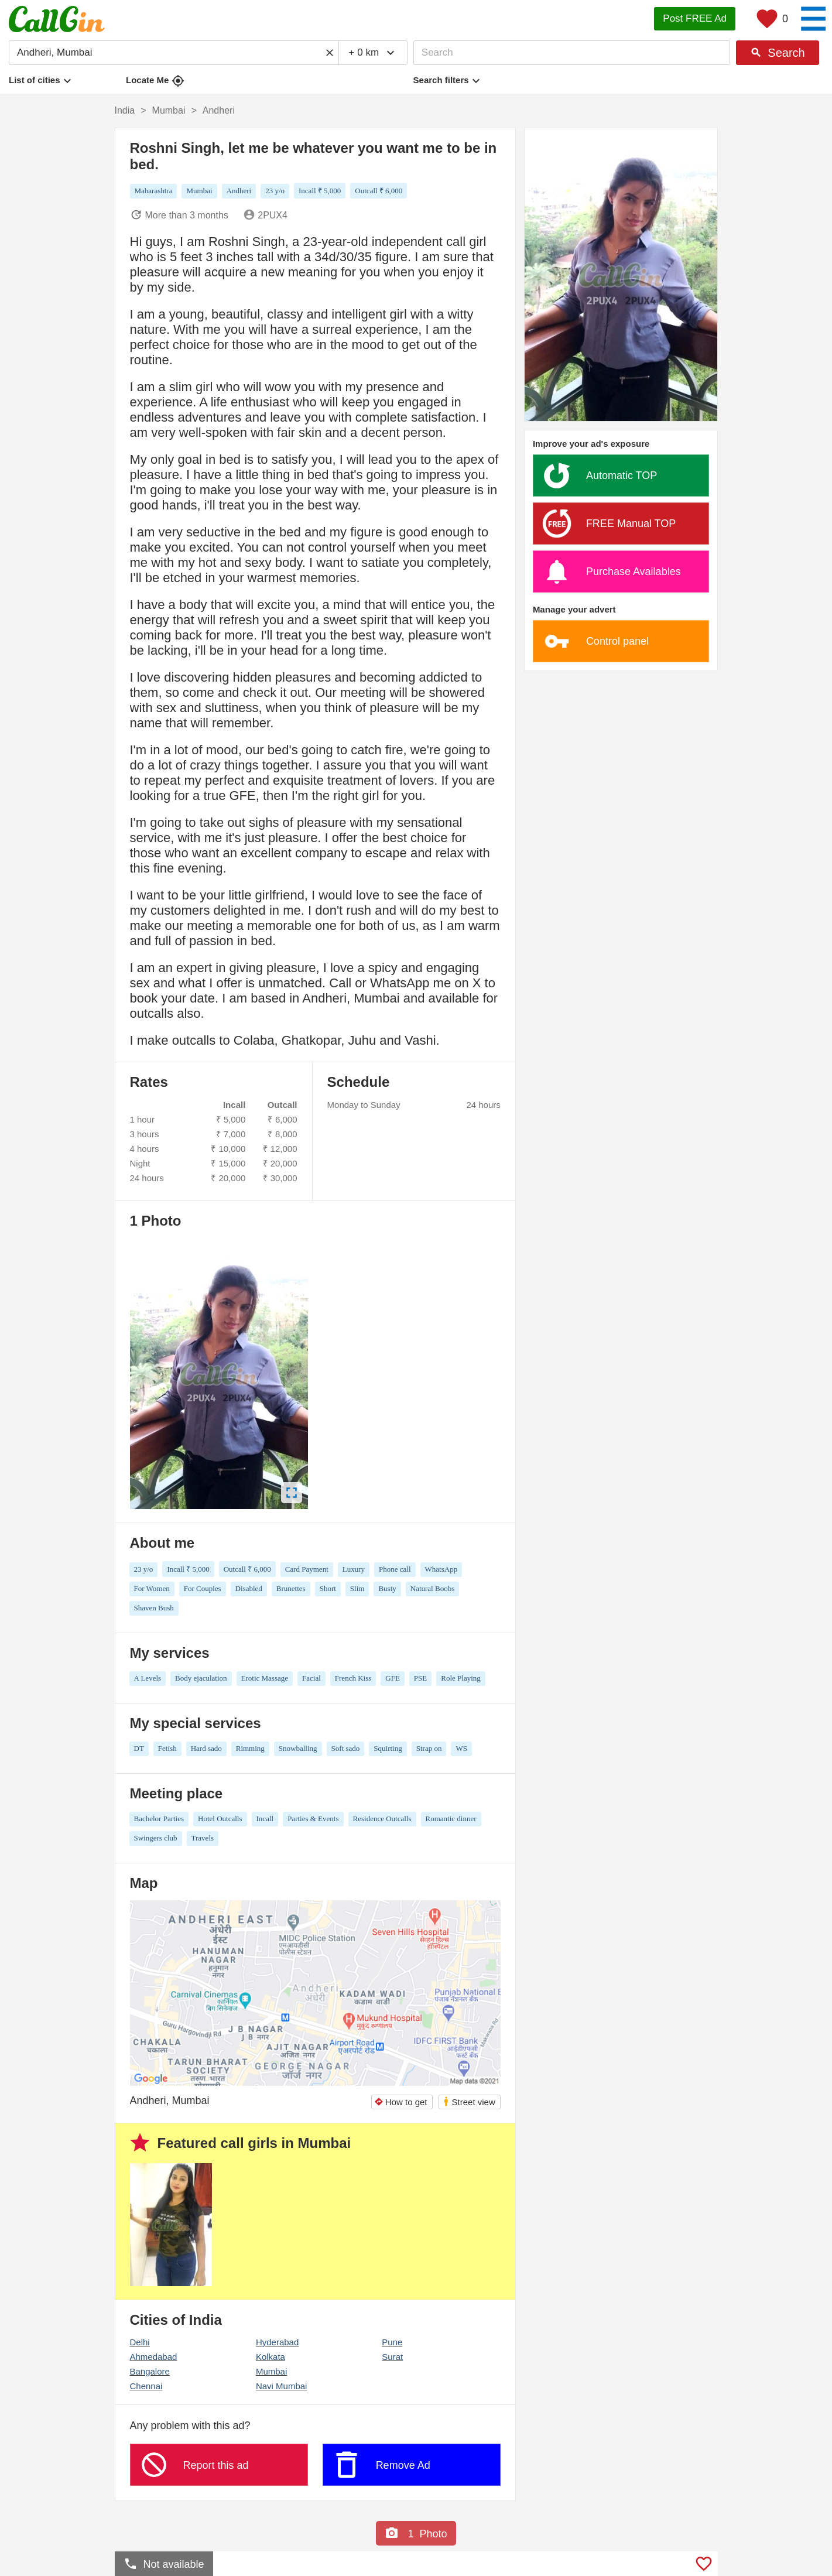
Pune (392, 2342)
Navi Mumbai (281, 2386)
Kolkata (270, 2357)
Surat (392, 2357)
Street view (469, 2101)
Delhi (140, 2342)
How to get (400, 2102)
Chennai (146, 2386)
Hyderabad (277, 2342)
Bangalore (150, 2371)
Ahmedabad (153, 2357)
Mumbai (271, 2371)
